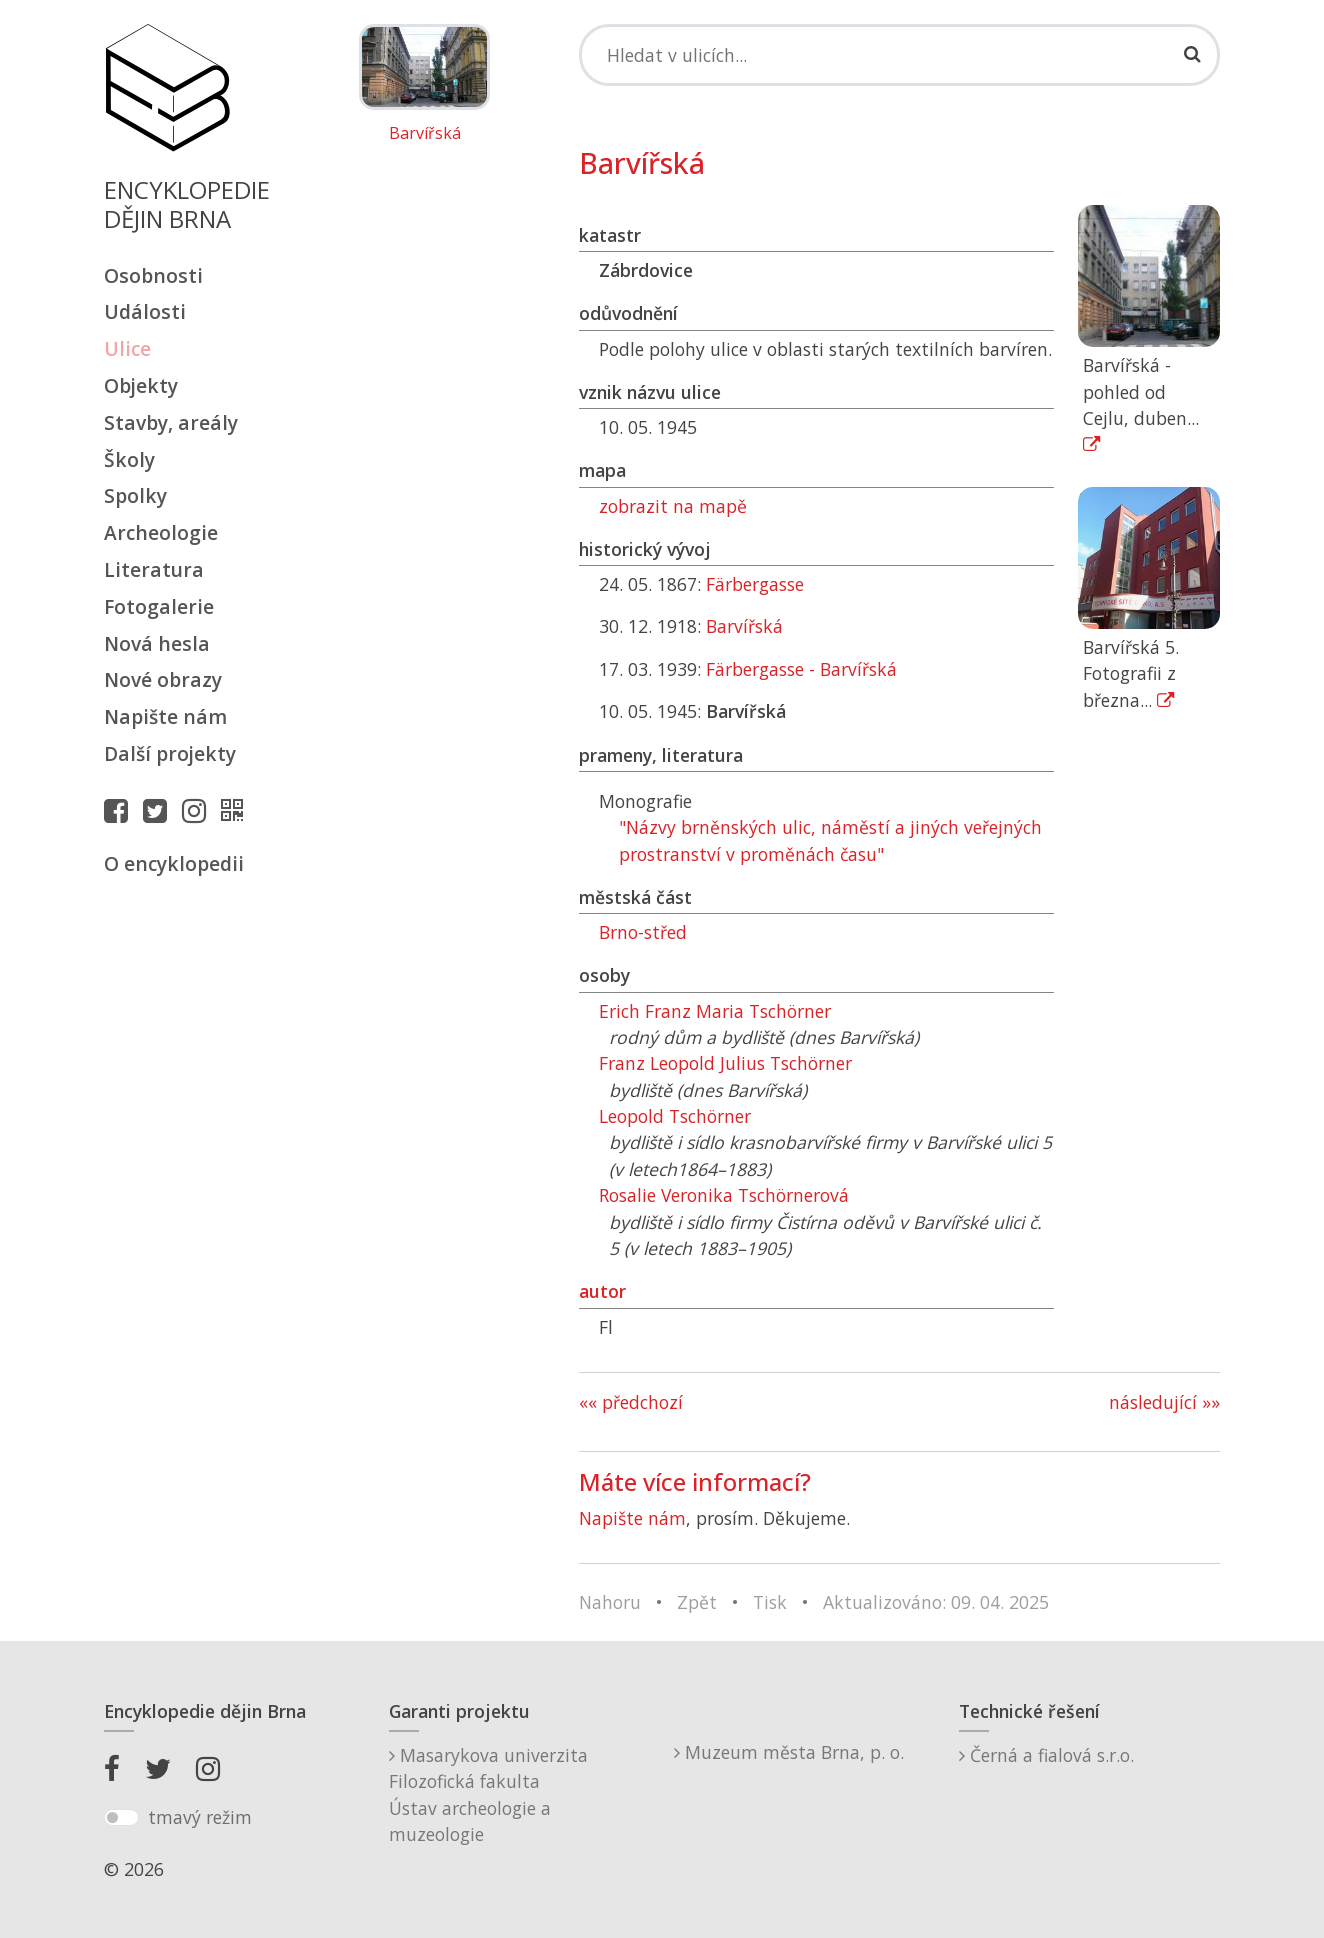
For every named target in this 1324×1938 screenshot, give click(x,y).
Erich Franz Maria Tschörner (715, 1011)
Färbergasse (755, 584)
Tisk (770, 1602)
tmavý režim (200, 1817)
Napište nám (165, 716)
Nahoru (610, 1602)
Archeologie (161, 532)
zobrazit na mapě (673, 506)
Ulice (127, 348)
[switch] (121, 1818)
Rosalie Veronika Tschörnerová (724, 1195)
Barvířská (425, 134)
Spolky (135, 495)
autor (602, 1291)
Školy (129, 459)
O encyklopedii (174, 863)
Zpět (697, 1602)
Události (145, 311)
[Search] (899, 55)
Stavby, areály (171, 422)
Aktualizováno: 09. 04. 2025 (936, 1602)
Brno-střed (643, 932)
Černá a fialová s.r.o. (1046, 1755)
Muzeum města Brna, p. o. (789, 1752)
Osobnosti (153, 275)
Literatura (154, 569)
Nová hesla (157, 643)
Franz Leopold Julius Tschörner (725, 1063)
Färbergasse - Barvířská (801, 669)
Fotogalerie (159, 606)
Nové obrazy (163, 679)
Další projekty (170, 753)
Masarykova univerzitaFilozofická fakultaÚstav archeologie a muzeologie (488, 1794)
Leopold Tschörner (675, 1116)
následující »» (1164, 1402)
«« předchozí (631, 1402)
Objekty (141, 385)
